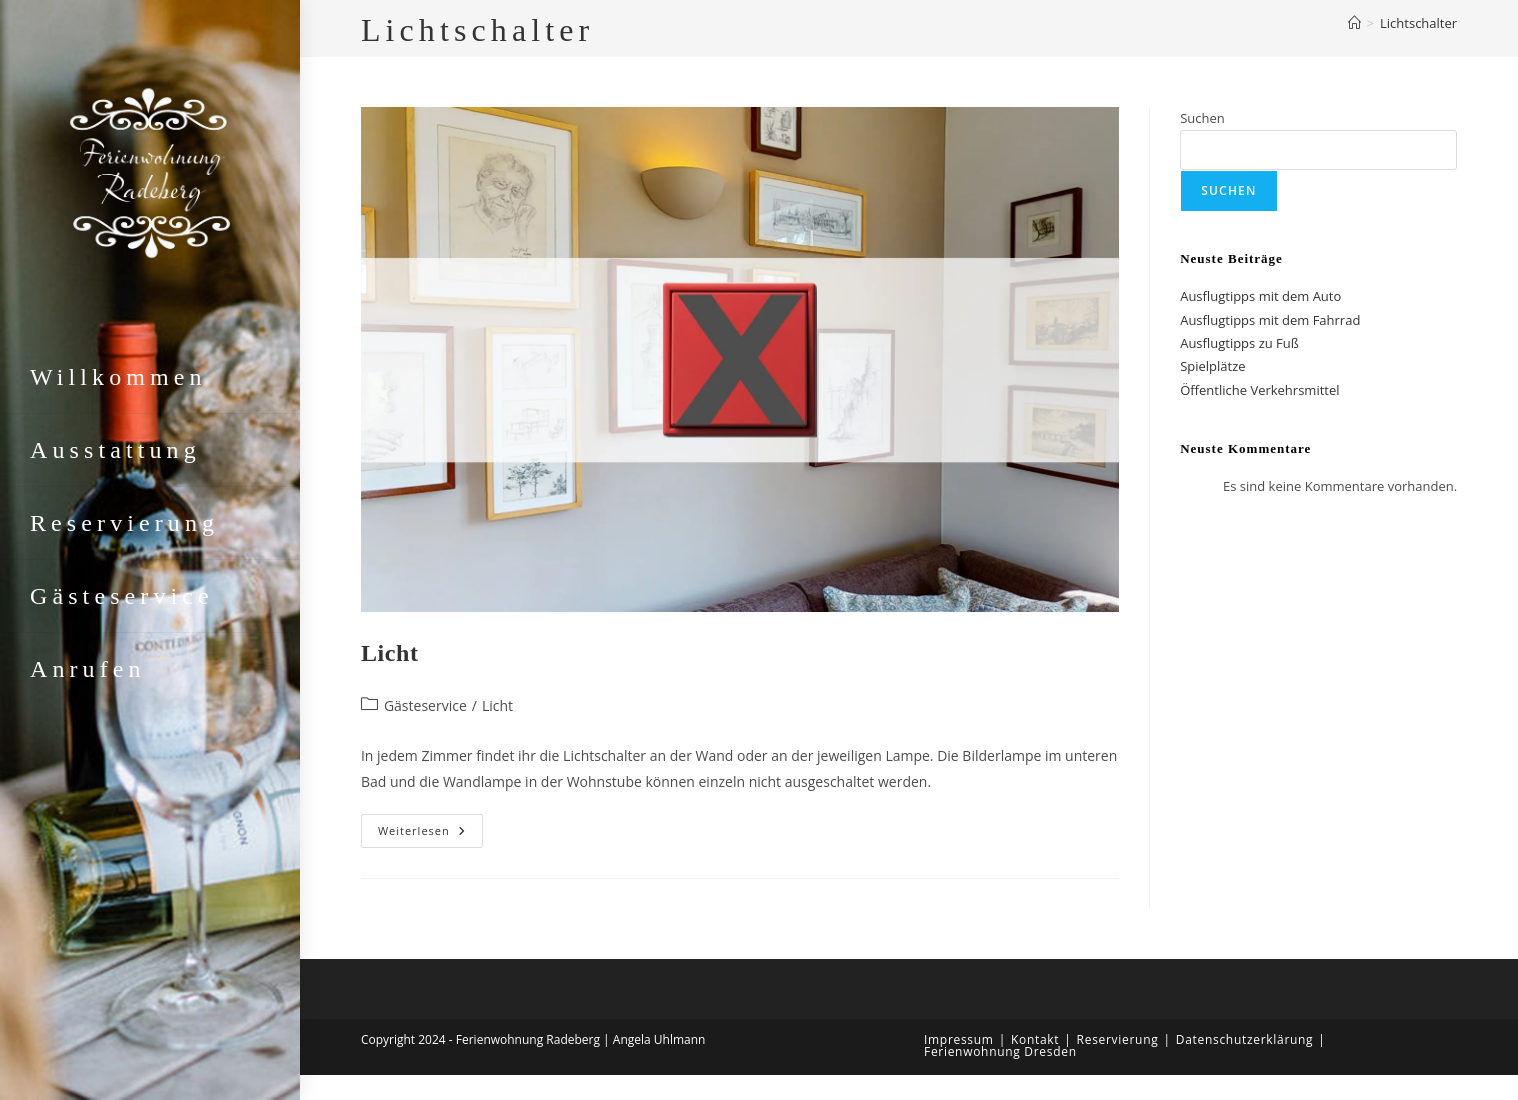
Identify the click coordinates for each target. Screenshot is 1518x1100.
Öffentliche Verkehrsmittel (1259, 390)
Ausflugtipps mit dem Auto (1260, 296)
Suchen (1202, 118)
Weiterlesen (430, 830)
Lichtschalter (1418, 23)
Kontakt (1035, 1039)
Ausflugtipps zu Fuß (1239, 343)
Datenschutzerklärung (1245, 1039)
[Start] (1354, 23)
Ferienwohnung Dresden (1000, 1051)
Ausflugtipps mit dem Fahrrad (1270, 320)
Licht (390, 653)
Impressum (959, 1039)
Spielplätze (1212, 366)
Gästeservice (425, 705)
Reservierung (1118, 1039)
